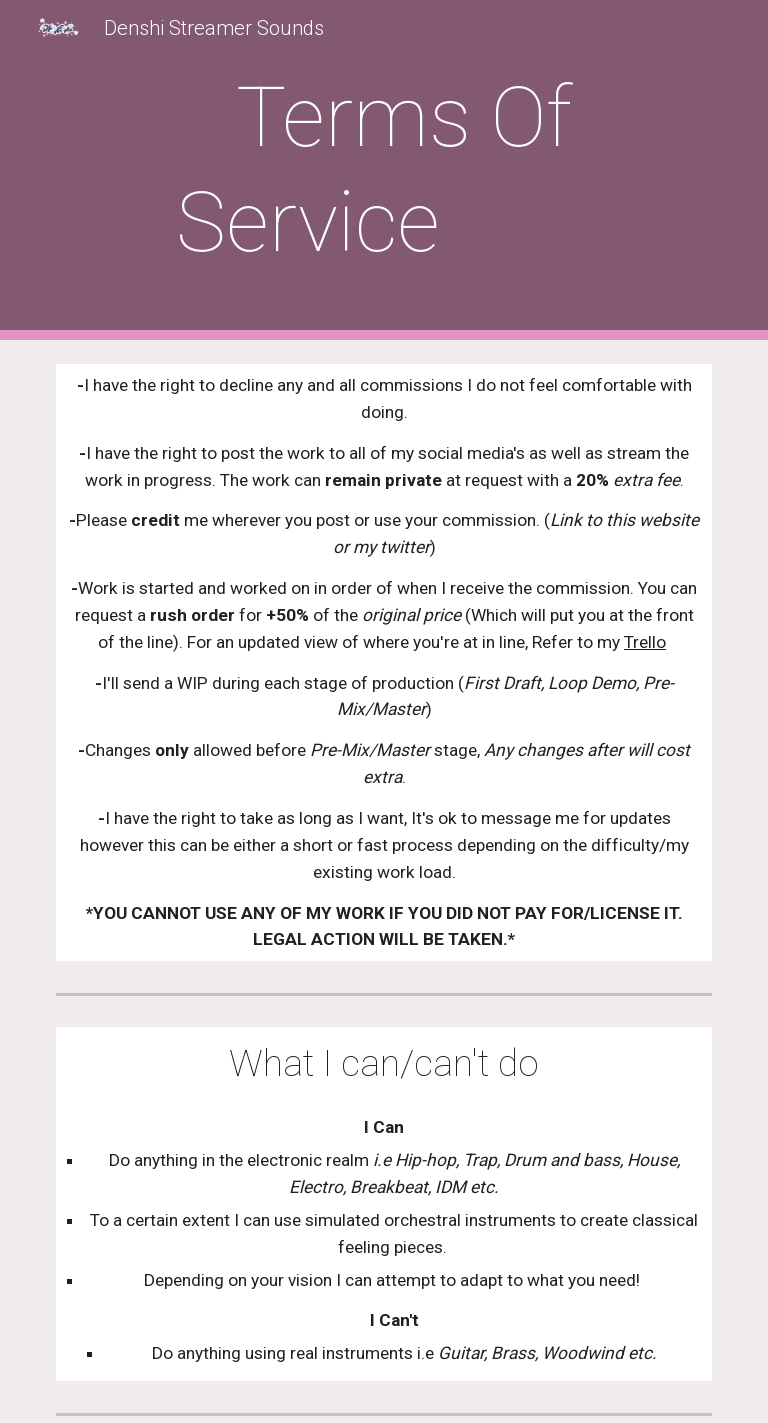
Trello (645, 642)
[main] (383, 170)
